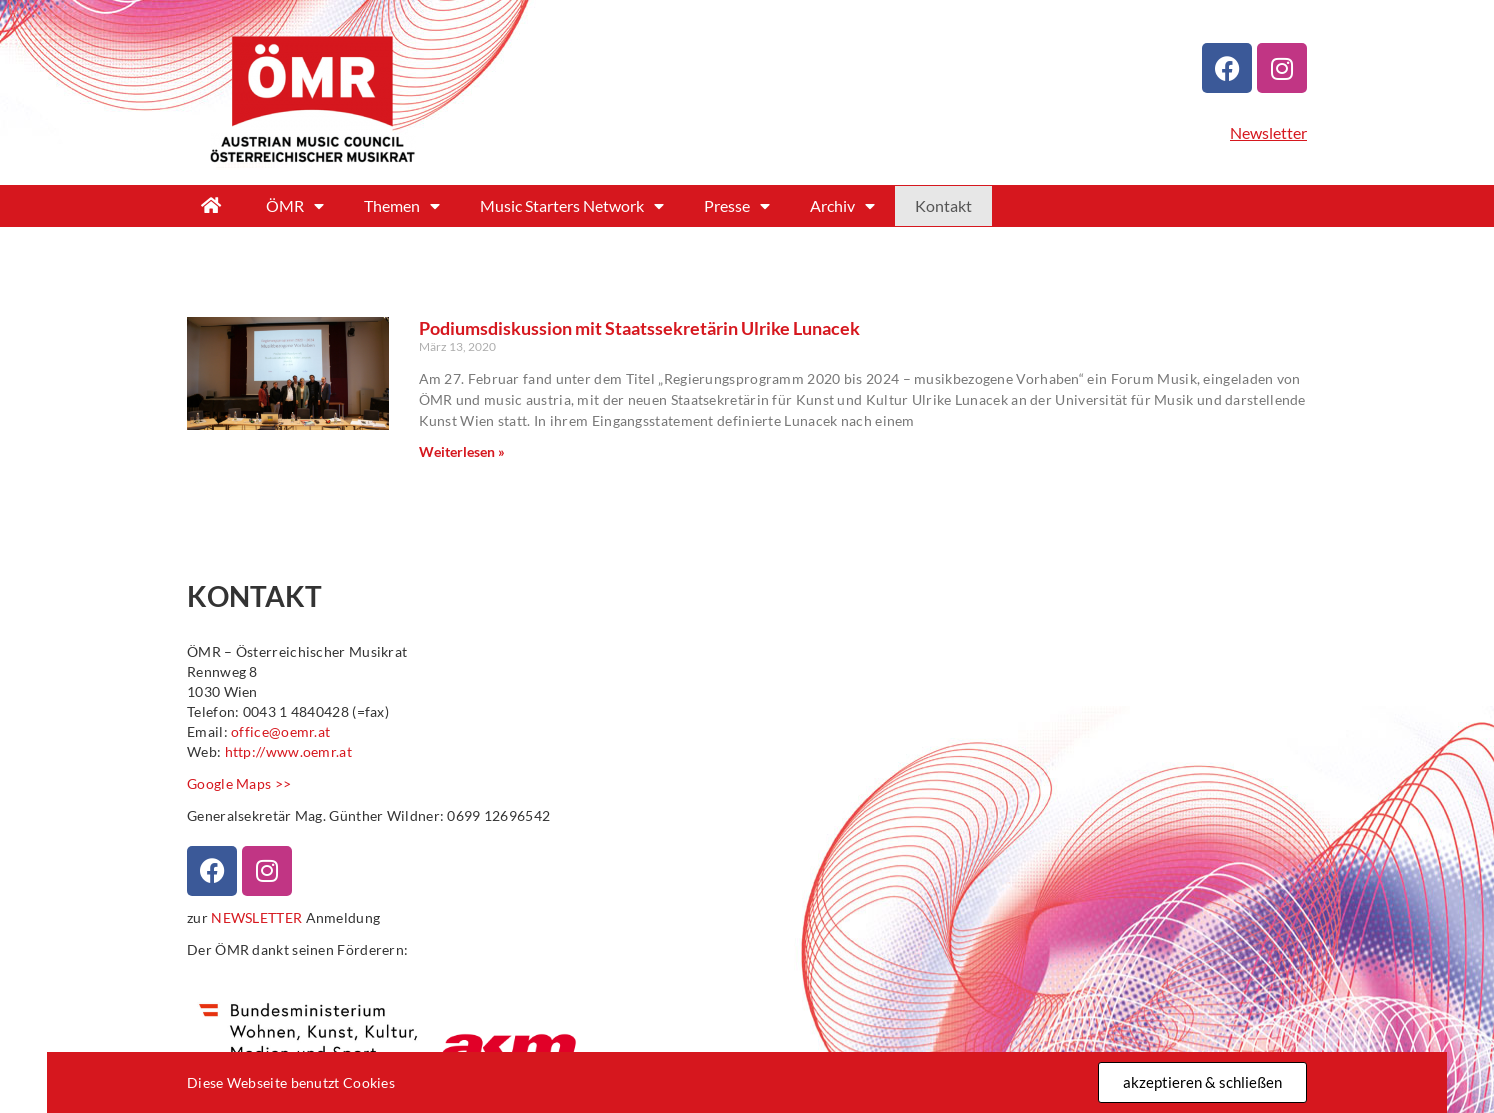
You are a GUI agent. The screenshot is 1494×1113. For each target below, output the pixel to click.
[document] (747, 556)
